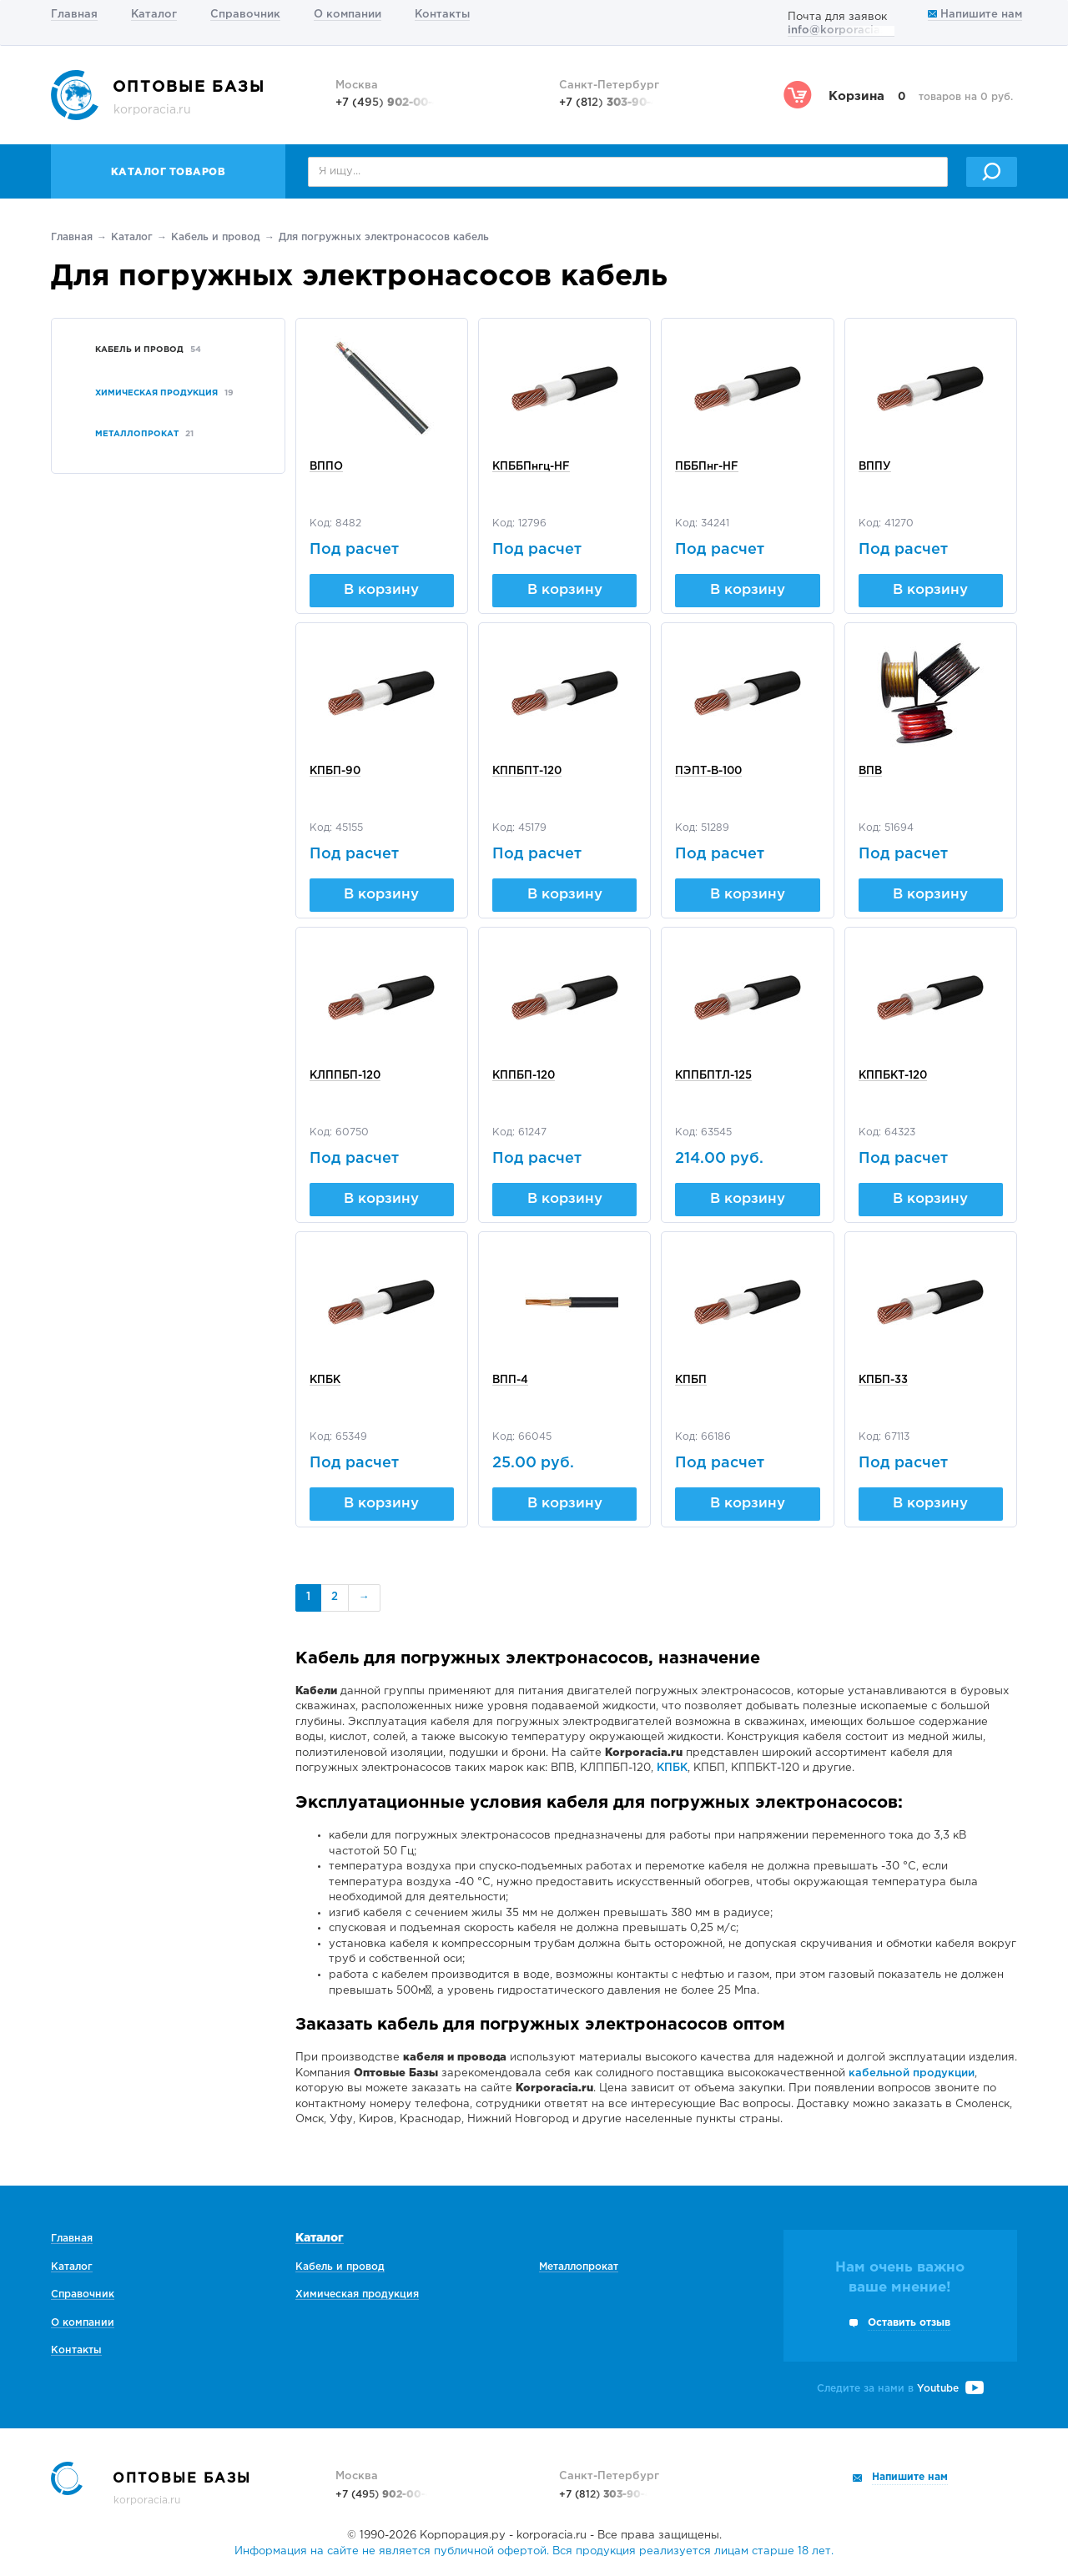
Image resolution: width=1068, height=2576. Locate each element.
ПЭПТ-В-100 (708, 771)
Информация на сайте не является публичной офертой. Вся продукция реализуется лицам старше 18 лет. (534, 2551)
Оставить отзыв (909, 2322)
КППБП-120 (523, 1075)
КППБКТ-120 (893, 1075)
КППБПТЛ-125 (713, 1075)
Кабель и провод (215, 237)
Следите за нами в (900, 2388)
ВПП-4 (510, 1380)
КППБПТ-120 (527, 771)
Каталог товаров (168, 172)
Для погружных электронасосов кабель (384, 237)
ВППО (326, 466)
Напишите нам (975, 14)
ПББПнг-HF (706, 466)
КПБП (691, 1380)
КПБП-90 (335, 771)
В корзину (381, 590)
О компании (347, 14)
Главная (74, 14)
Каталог (154, 14)
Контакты (442, 14)
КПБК (325, 1380)
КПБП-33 (883, 1380)
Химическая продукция (357, 2294)
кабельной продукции (912, 2073)
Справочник (245, 14)
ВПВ (870, 771)
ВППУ (875, 466)
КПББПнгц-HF (531, 466)
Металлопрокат (578, 2267)
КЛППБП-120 (345, 1075)
